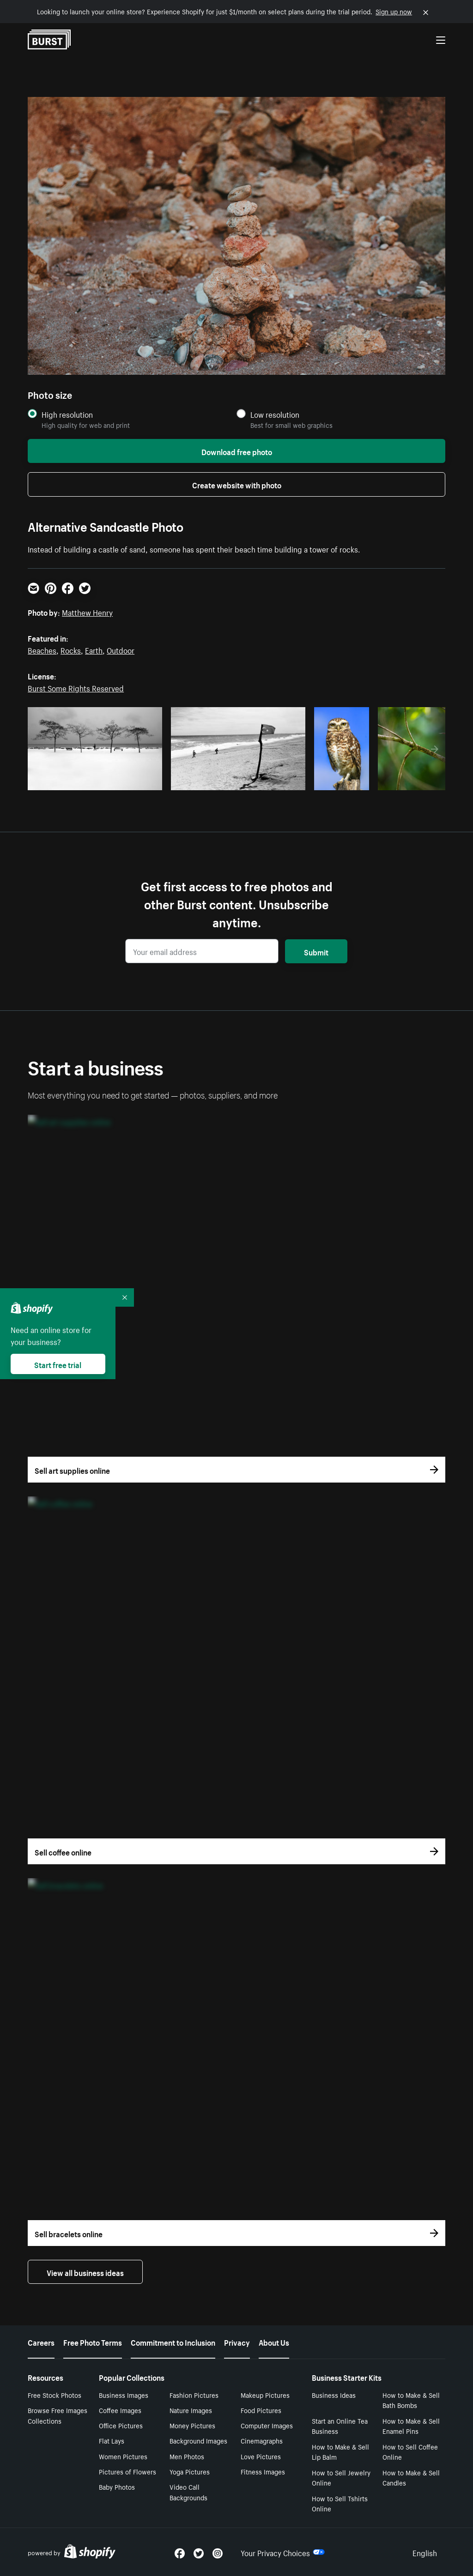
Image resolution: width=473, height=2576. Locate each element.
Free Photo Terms (92, 2342)
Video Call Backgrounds (188, 2491)
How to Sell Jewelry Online (341, 2477)
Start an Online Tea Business (340, 2425)
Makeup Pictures (265, 2395)
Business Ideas (334, 2395)
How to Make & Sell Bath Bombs (411, 2400)
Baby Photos (117, 2486)
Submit (316, 951)
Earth (94, 649)
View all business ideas (85, 2272)
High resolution (67, 414)
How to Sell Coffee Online (410, 2451)
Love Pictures (261, 2456)
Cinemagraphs (262, 2440)
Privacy (237, 2342)
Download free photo (236, 451)
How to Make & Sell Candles (411, 2477)
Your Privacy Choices (283, 2552)
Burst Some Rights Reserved (76, 687)
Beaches (42, 649)
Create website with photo (236, 484)
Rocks (71, 649)
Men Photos (187, 2456)
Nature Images (191, 2410)
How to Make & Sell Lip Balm (340, 2451)
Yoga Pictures (190, 2471)
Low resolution (274, 414)
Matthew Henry (87, 612)
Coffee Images (120, 2410)
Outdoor (120, 649)
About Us (274, 2342)
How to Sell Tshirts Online (340, 2503)
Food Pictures (261, 2410)
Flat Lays (111, 2440)
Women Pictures (123, 2456)
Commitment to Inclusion (173, 2342)
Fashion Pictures (194, 2395)
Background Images (198, 2440)
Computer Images (267, 2425)
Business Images (123, 2395)
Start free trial (57, 1364)
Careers (41, 2342)
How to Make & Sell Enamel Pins (411, 2425)
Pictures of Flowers (127, 2471)
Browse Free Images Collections (57, 2415)
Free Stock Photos (54, 2395)
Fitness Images (263, 2471)
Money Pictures (192, 2425)
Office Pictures (121, 2425)
